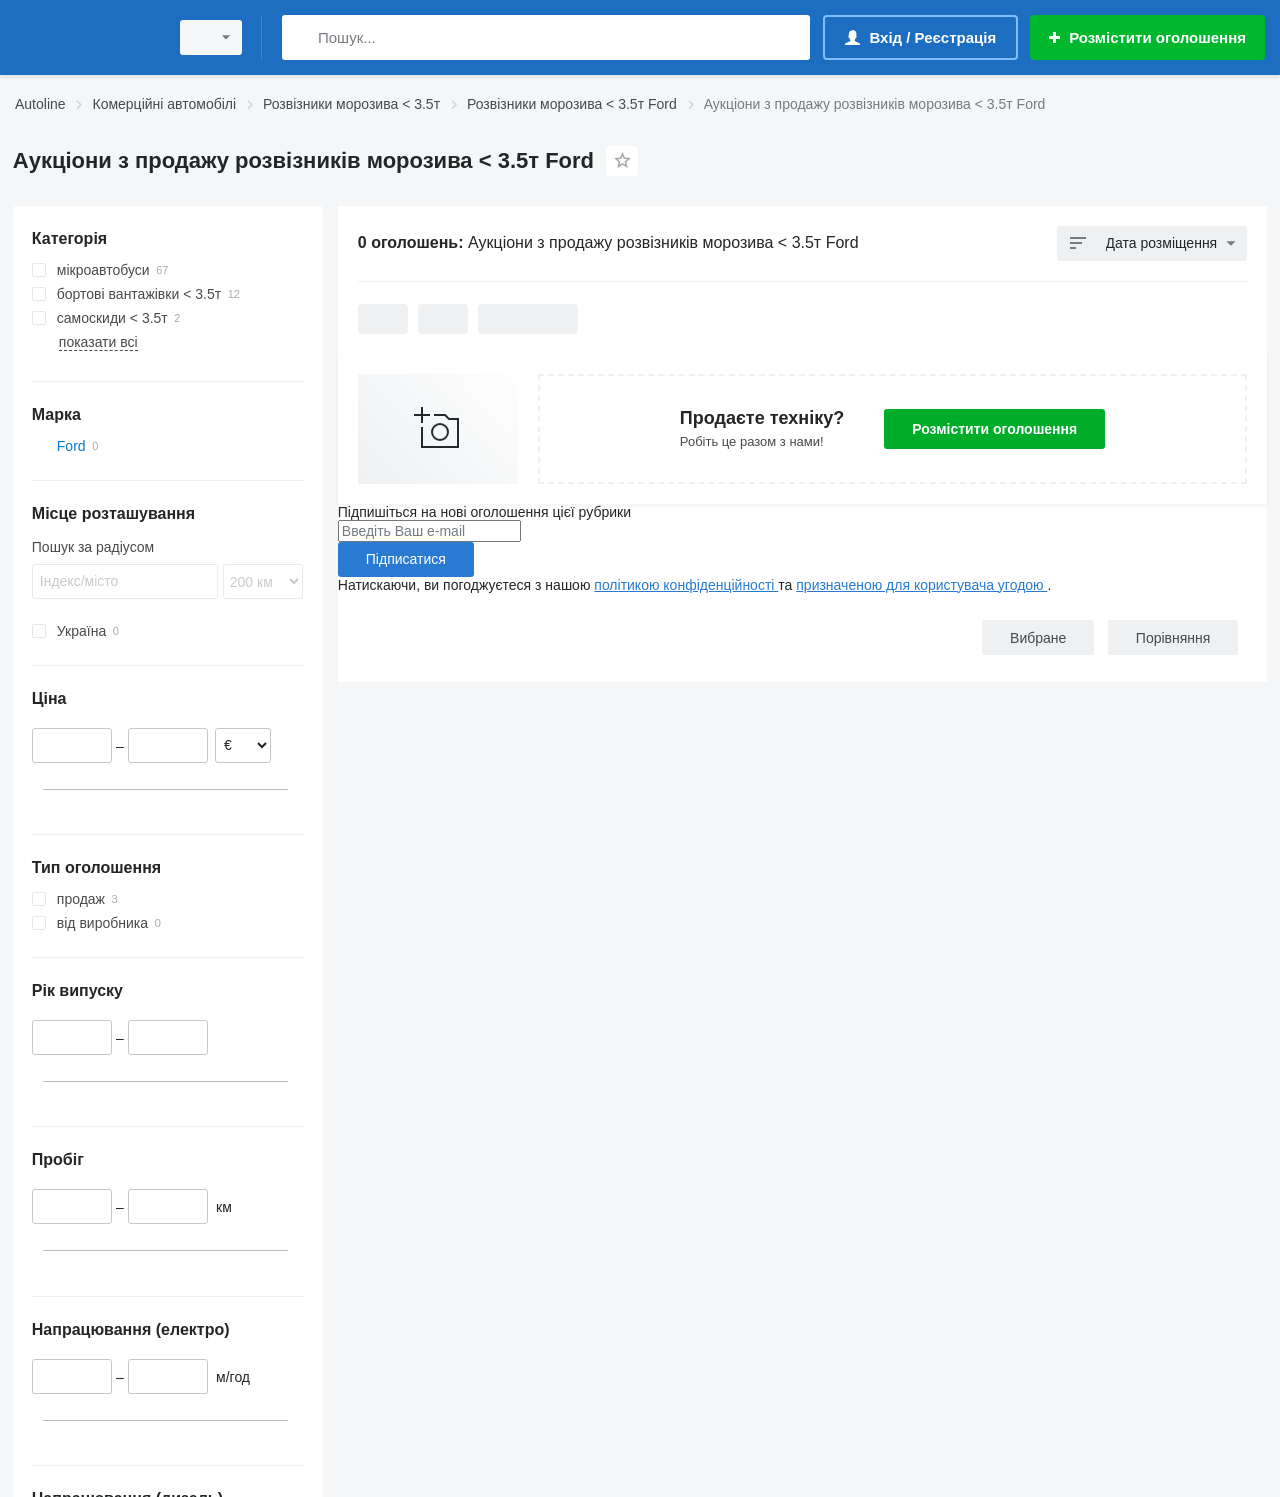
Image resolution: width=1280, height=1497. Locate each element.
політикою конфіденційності (686, 585)
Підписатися (406, 559)
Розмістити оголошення (994, 429)
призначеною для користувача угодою (921, 585)
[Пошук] (301, 37)
